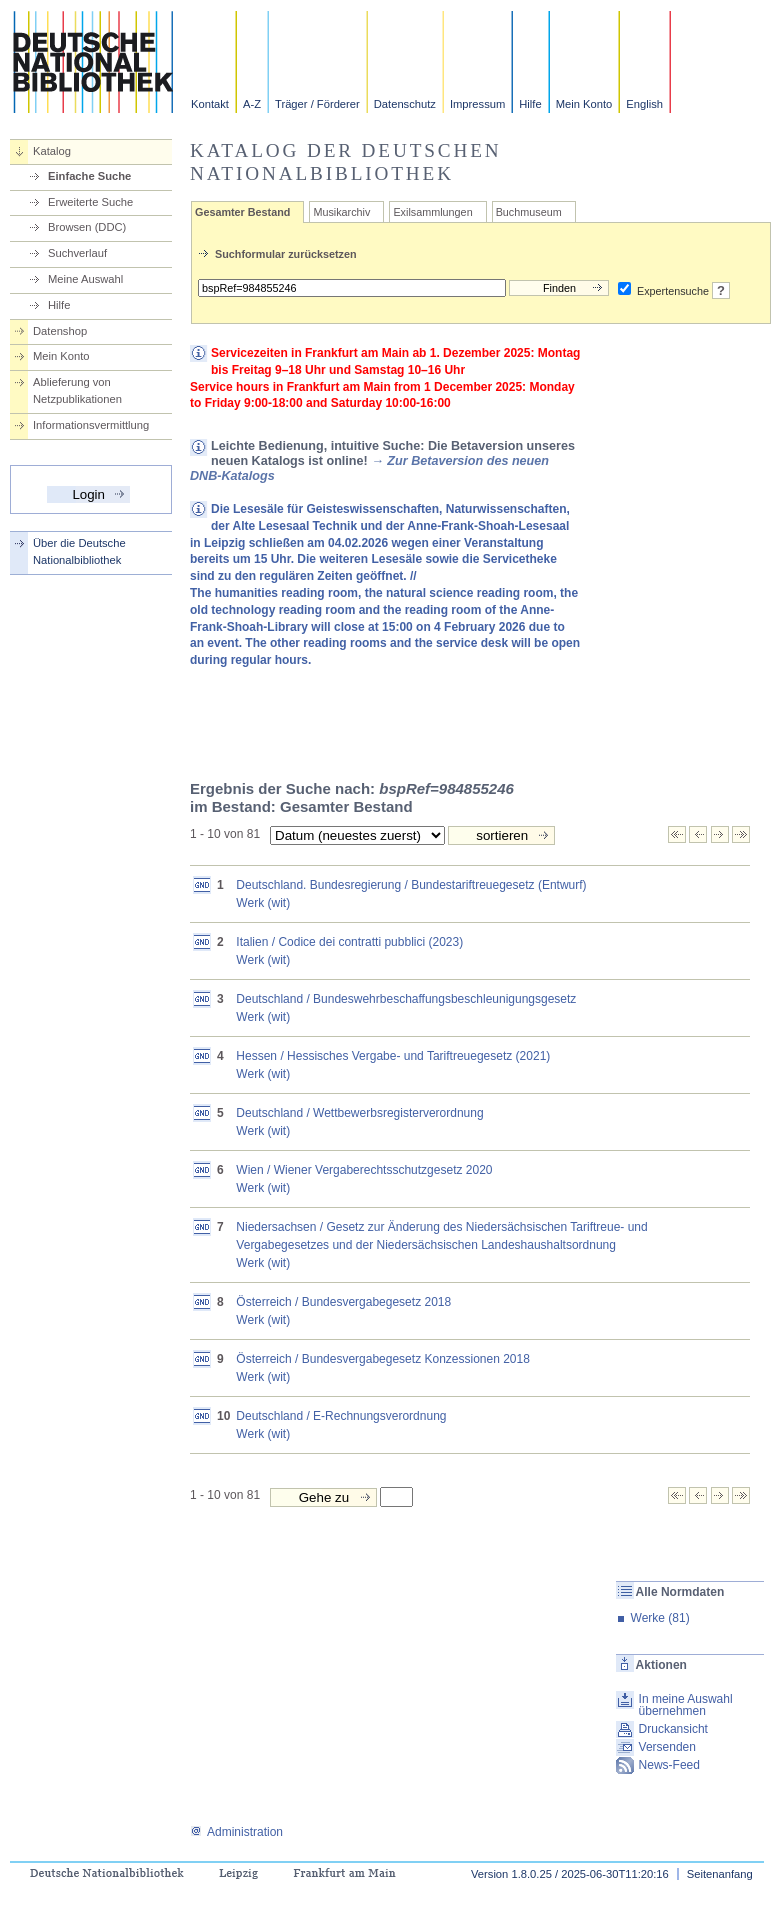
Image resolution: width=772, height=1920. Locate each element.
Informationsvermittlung (91, 425)
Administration (236, 1832)
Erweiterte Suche (90, 202)
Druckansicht (673, 1729)
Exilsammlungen (432, 212)
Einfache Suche (89, 176)
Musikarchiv (341, 212)
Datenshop (60, 331)
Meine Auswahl (85, 279)
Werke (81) (660, 1618)
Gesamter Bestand (242, 212)
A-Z (252, 104)
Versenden (667, 1747)
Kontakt (210, 104)
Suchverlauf (77, 253)
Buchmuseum (529, 212)
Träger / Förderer (317, 104)
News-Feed (669, 1765)
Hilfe (530, 104)
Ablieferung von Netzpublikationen (77, 390)
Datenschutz (405, 104)
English (644, 104)
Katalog (52, 151)
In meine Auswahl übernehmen (686, 1705)
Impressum (477, 104)
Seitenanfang (720, 1874)
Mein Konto (584, 104)
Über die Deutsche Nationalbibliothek (79, 551)
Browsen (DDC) (87, 227)
